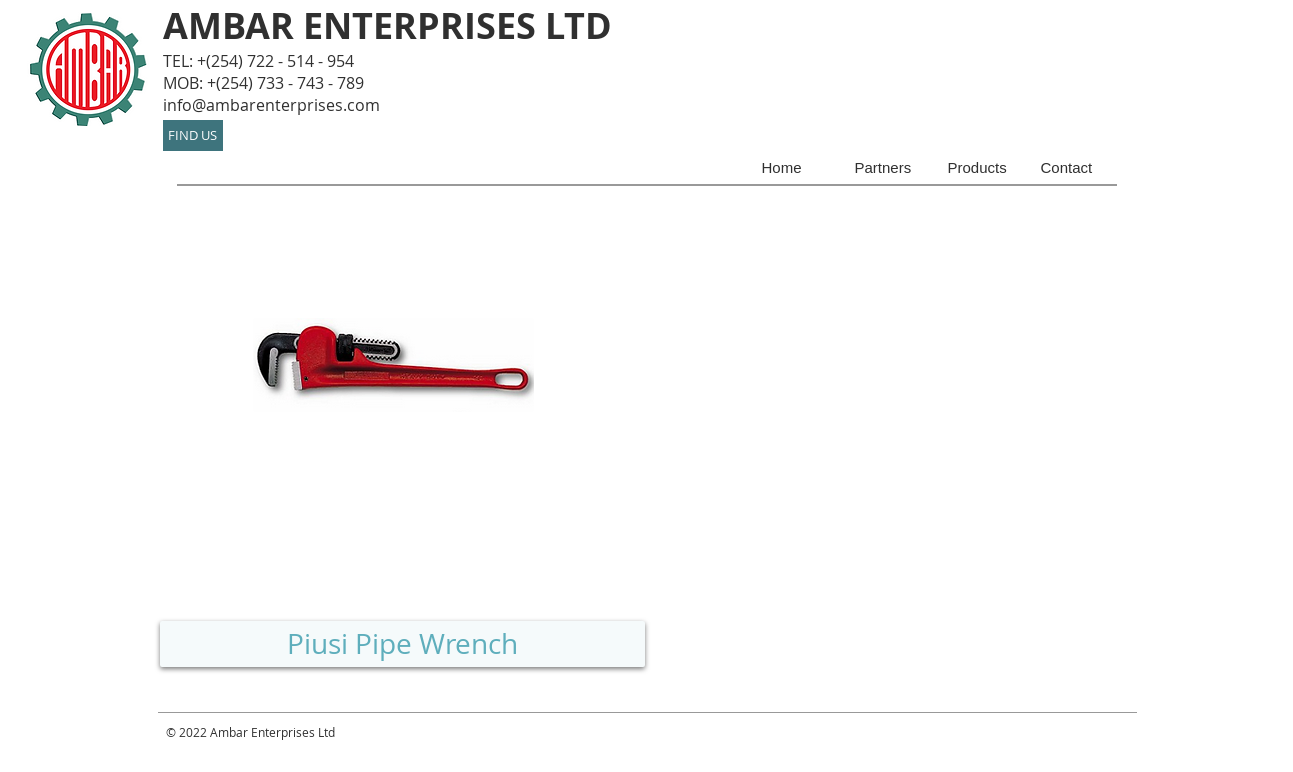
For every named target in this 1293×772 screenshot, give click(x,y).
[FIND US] (193, 135)
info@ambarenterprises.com (271, 105)
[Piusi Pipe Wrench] (402, 644)
